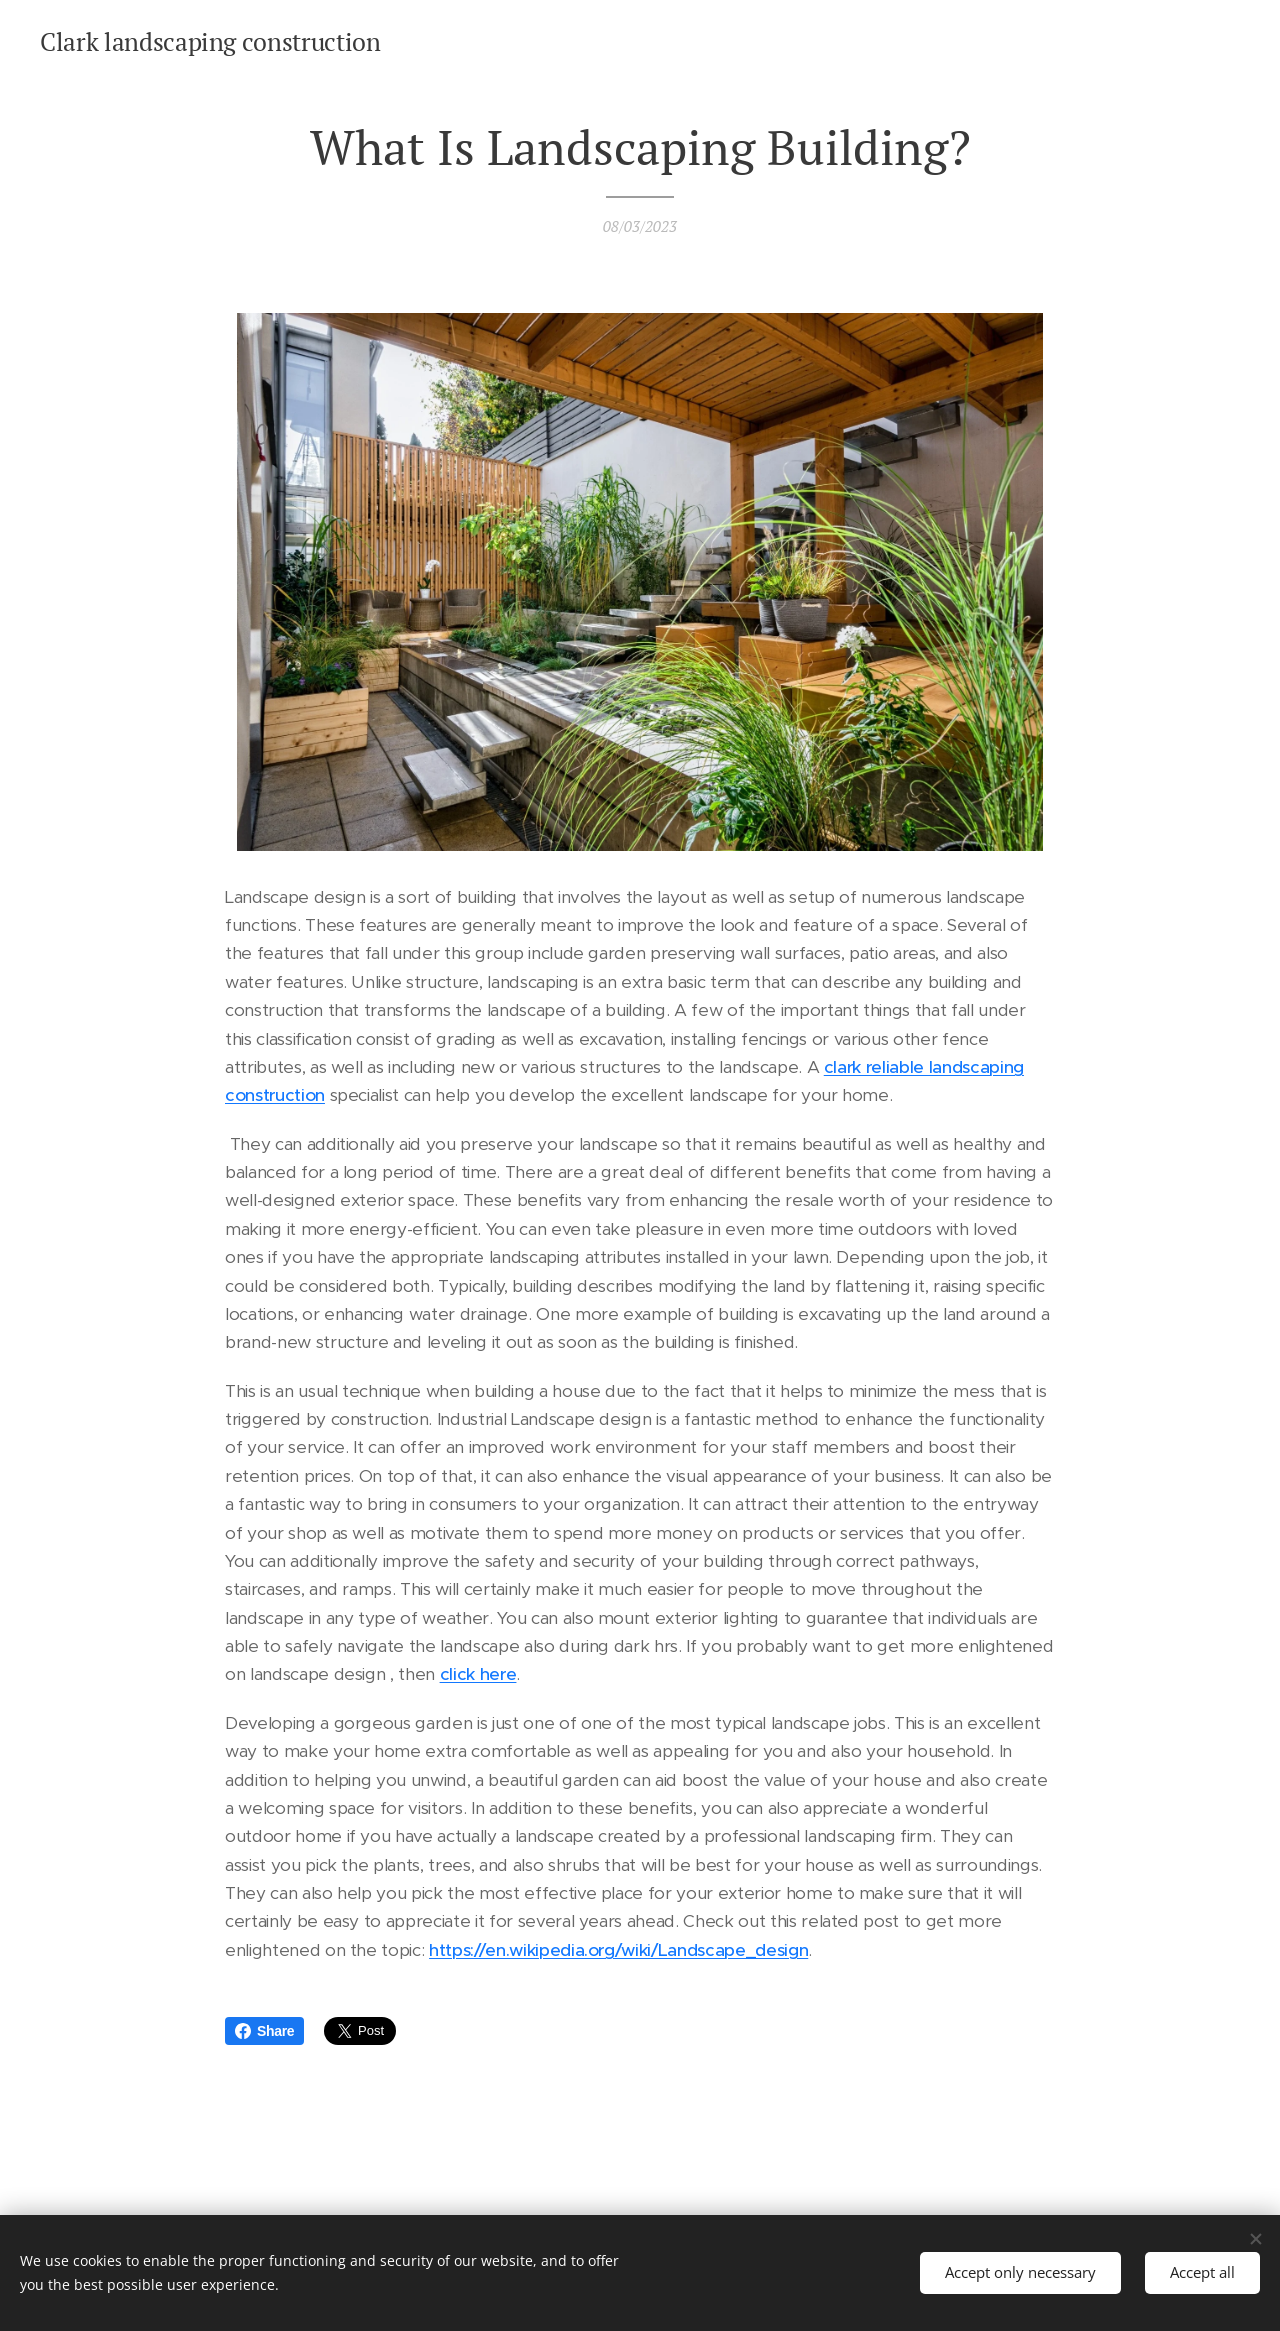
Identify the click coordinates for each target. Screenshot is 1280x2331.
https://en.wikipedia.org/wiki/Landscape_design (618, 1950)
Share (264, 2031)
